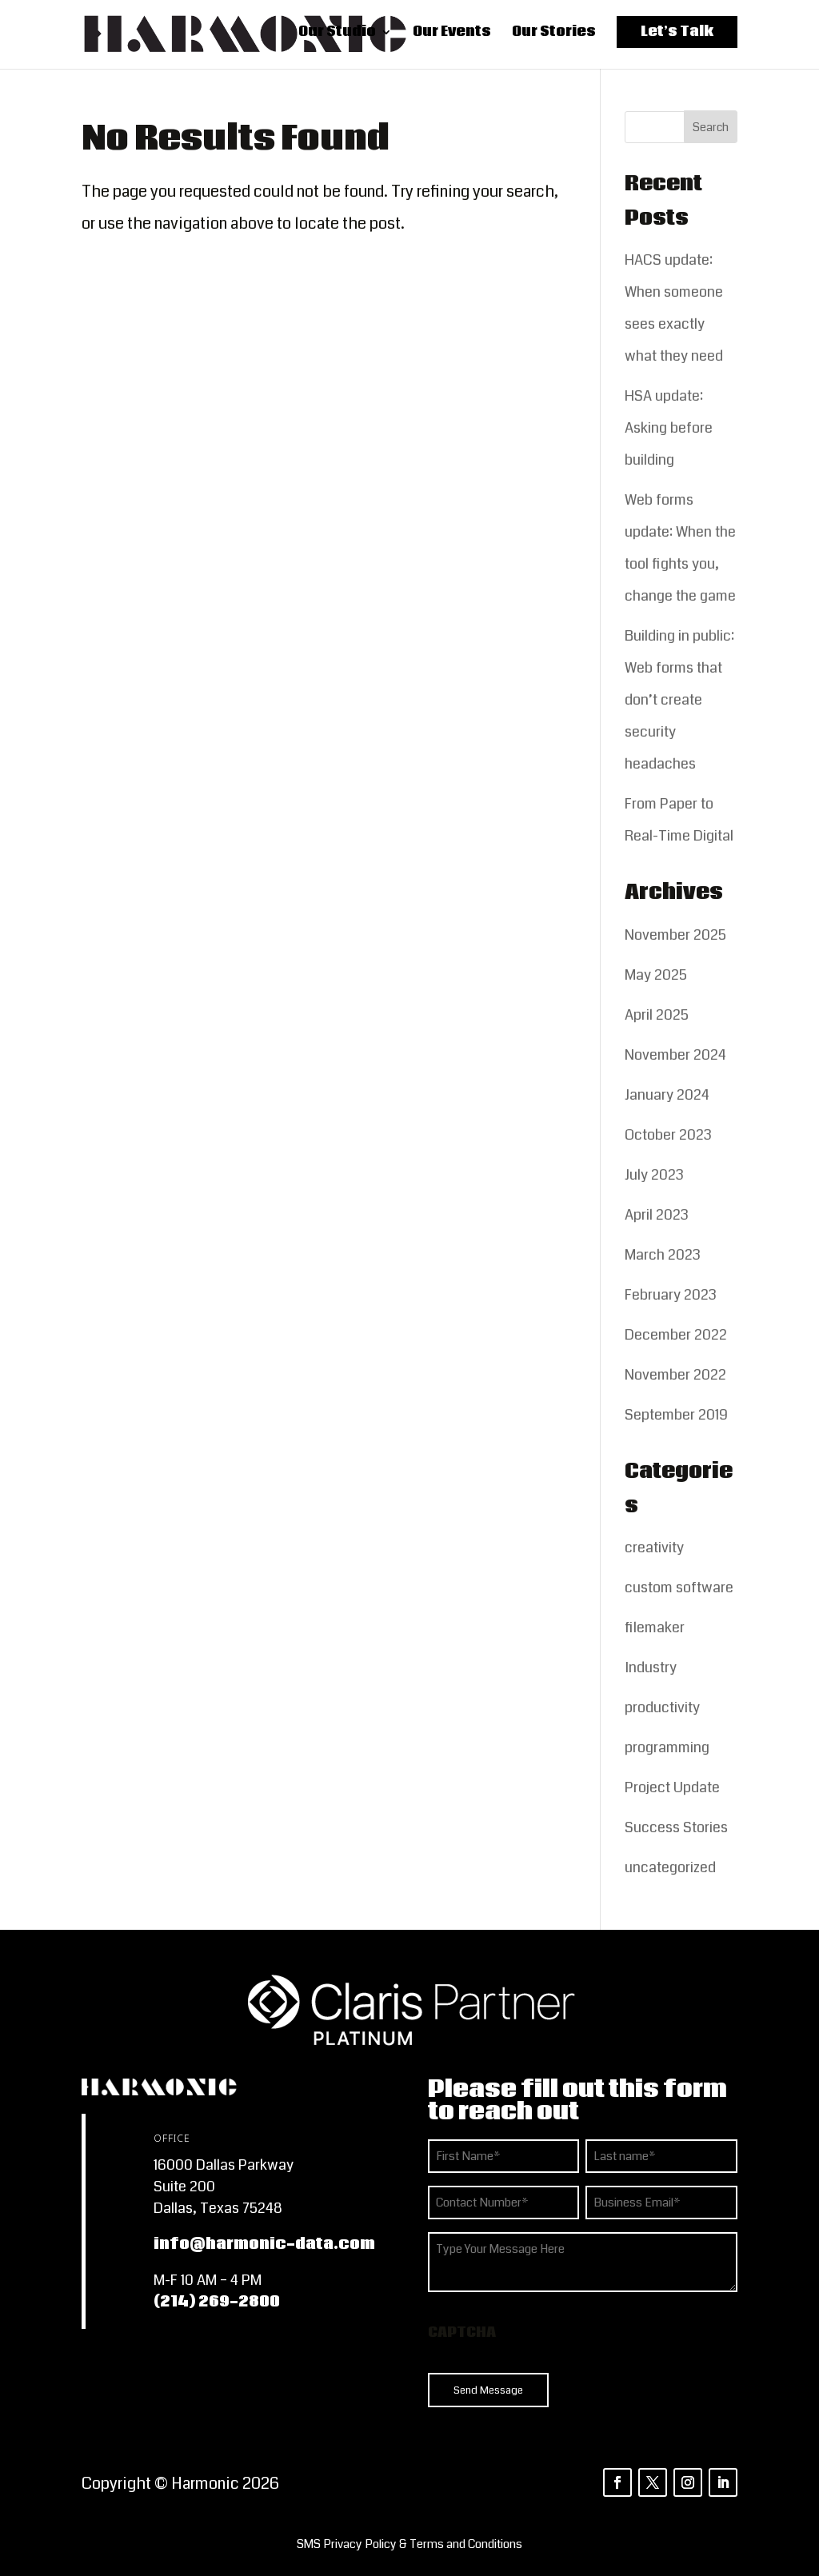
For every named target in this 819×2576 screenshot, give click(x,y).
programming (667, 1747)
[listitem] (409, 2544)
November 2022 (675, 1374)
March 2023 (663, 1254)
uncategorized (670, 1867)
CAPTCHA (462, 2332)
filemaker (655, 1627)
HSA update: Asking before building (669, 427)
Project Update (672, 1787)
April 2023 (657, 1214)
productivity (662, 1707)
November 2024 (675, 1054)
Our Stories (554, 36)
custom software (679, 1587)
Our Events (452, 36)
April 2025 (657, 1014)
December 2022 (676, 1334)
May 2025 (656, 975)
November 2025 (675, 935)
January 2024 (667, 1094)
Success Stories (676, 1827)
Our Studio (337, 36)
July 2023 (654, 1174)
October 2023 (668, 1134)
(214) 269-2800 (217, 2301)
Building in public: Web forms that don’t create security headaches (679, 699)
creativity (654, 1547)
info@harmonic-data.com (264, 2244)
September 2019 (676, 1414)
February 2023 (671, 1294)
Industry (651, 1667)
